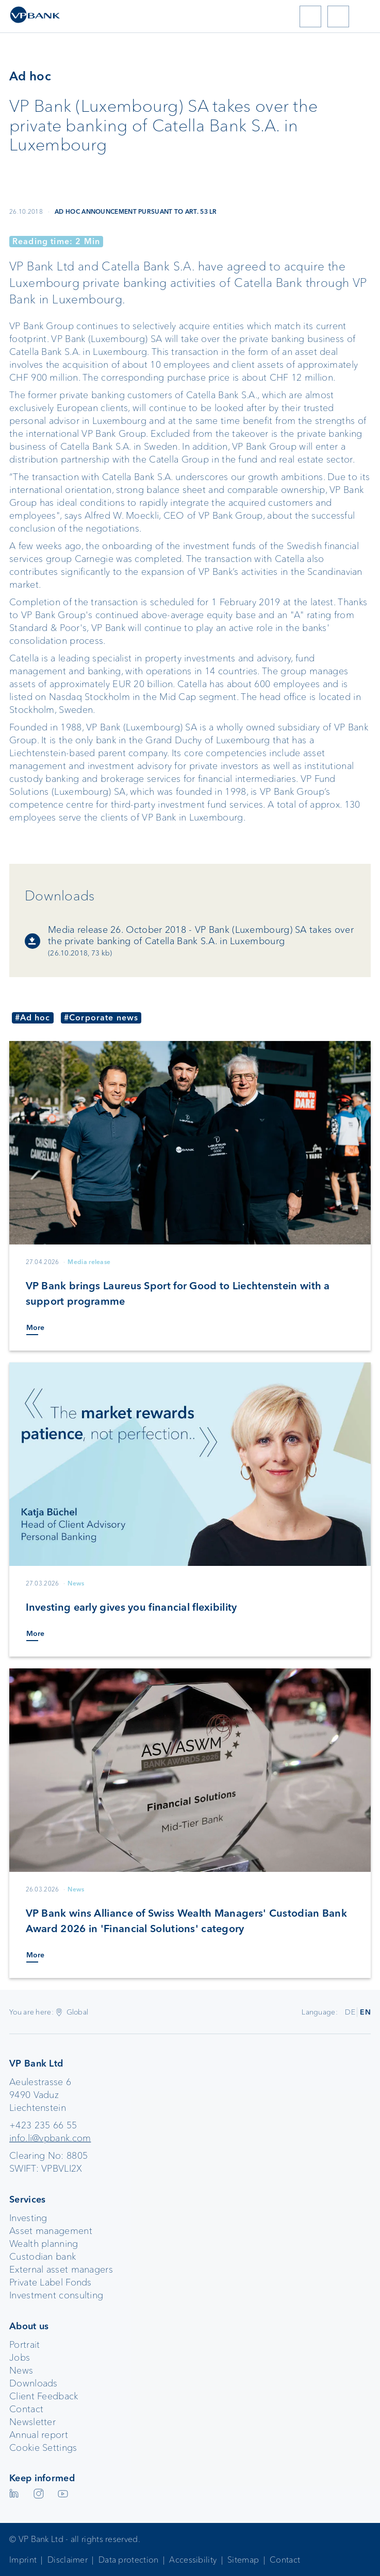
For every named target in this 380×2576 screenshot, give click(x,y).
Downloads (33, 2383)
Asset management (50, 2231)
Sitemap (243, 2560)
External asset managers (61, 2269)
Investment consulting (56, 2295)
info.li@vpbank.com (50, 2138)
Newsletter (32, 2422)
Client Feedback (43, 2396)
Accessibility (193, 2560)
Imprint (23, 2560)
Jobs (19, 2357)
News (21, 2370)
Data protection (128, 2560)
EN (365, 2012)
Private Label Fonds (50, 2282)
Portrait (24, 2344)
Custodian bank (42, 2256)
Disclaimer (67, 2560)
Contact (26, 2409)
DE (350, 2012)
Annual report (38, 2435)
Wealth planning (43, 2243)
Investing (28, 2218)
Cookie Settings (43, 2447)
